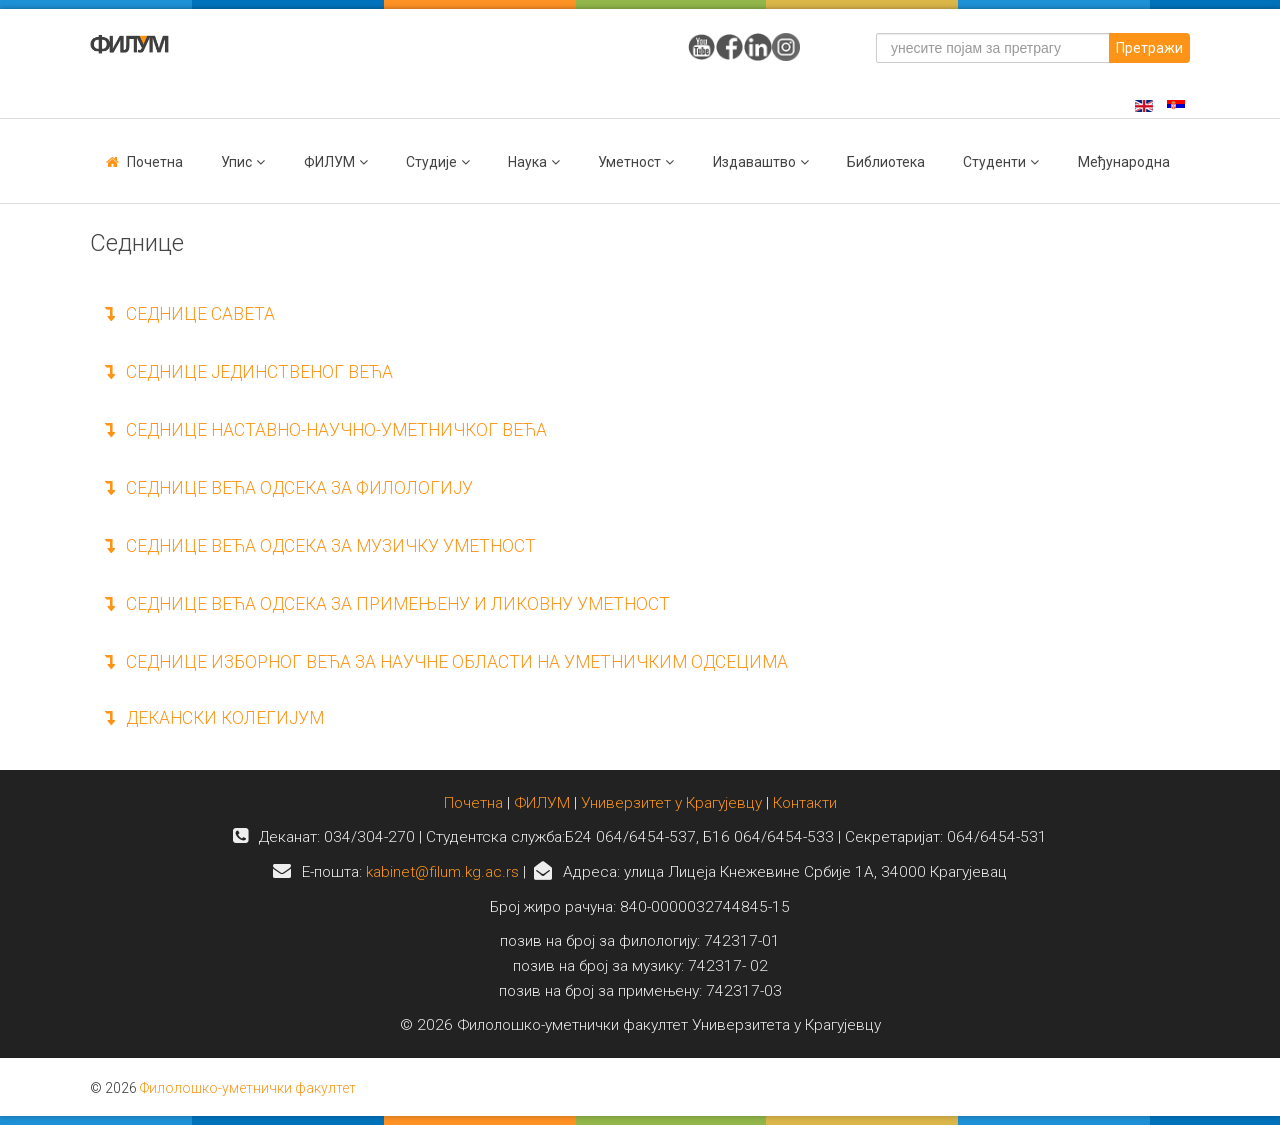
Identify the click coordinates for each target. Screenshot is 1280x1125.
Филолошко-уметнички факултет (248, 1088)
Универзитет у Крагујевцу (671, 803)
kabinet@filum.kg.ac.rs (442, 872)
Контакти (805, 803)
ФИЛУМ (542, 803)
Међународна (1124, 162)
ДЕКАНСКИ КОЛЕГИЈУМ (214, 718)
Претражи (1149, 48)
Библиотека (886, 162)
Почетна (155, 162)
